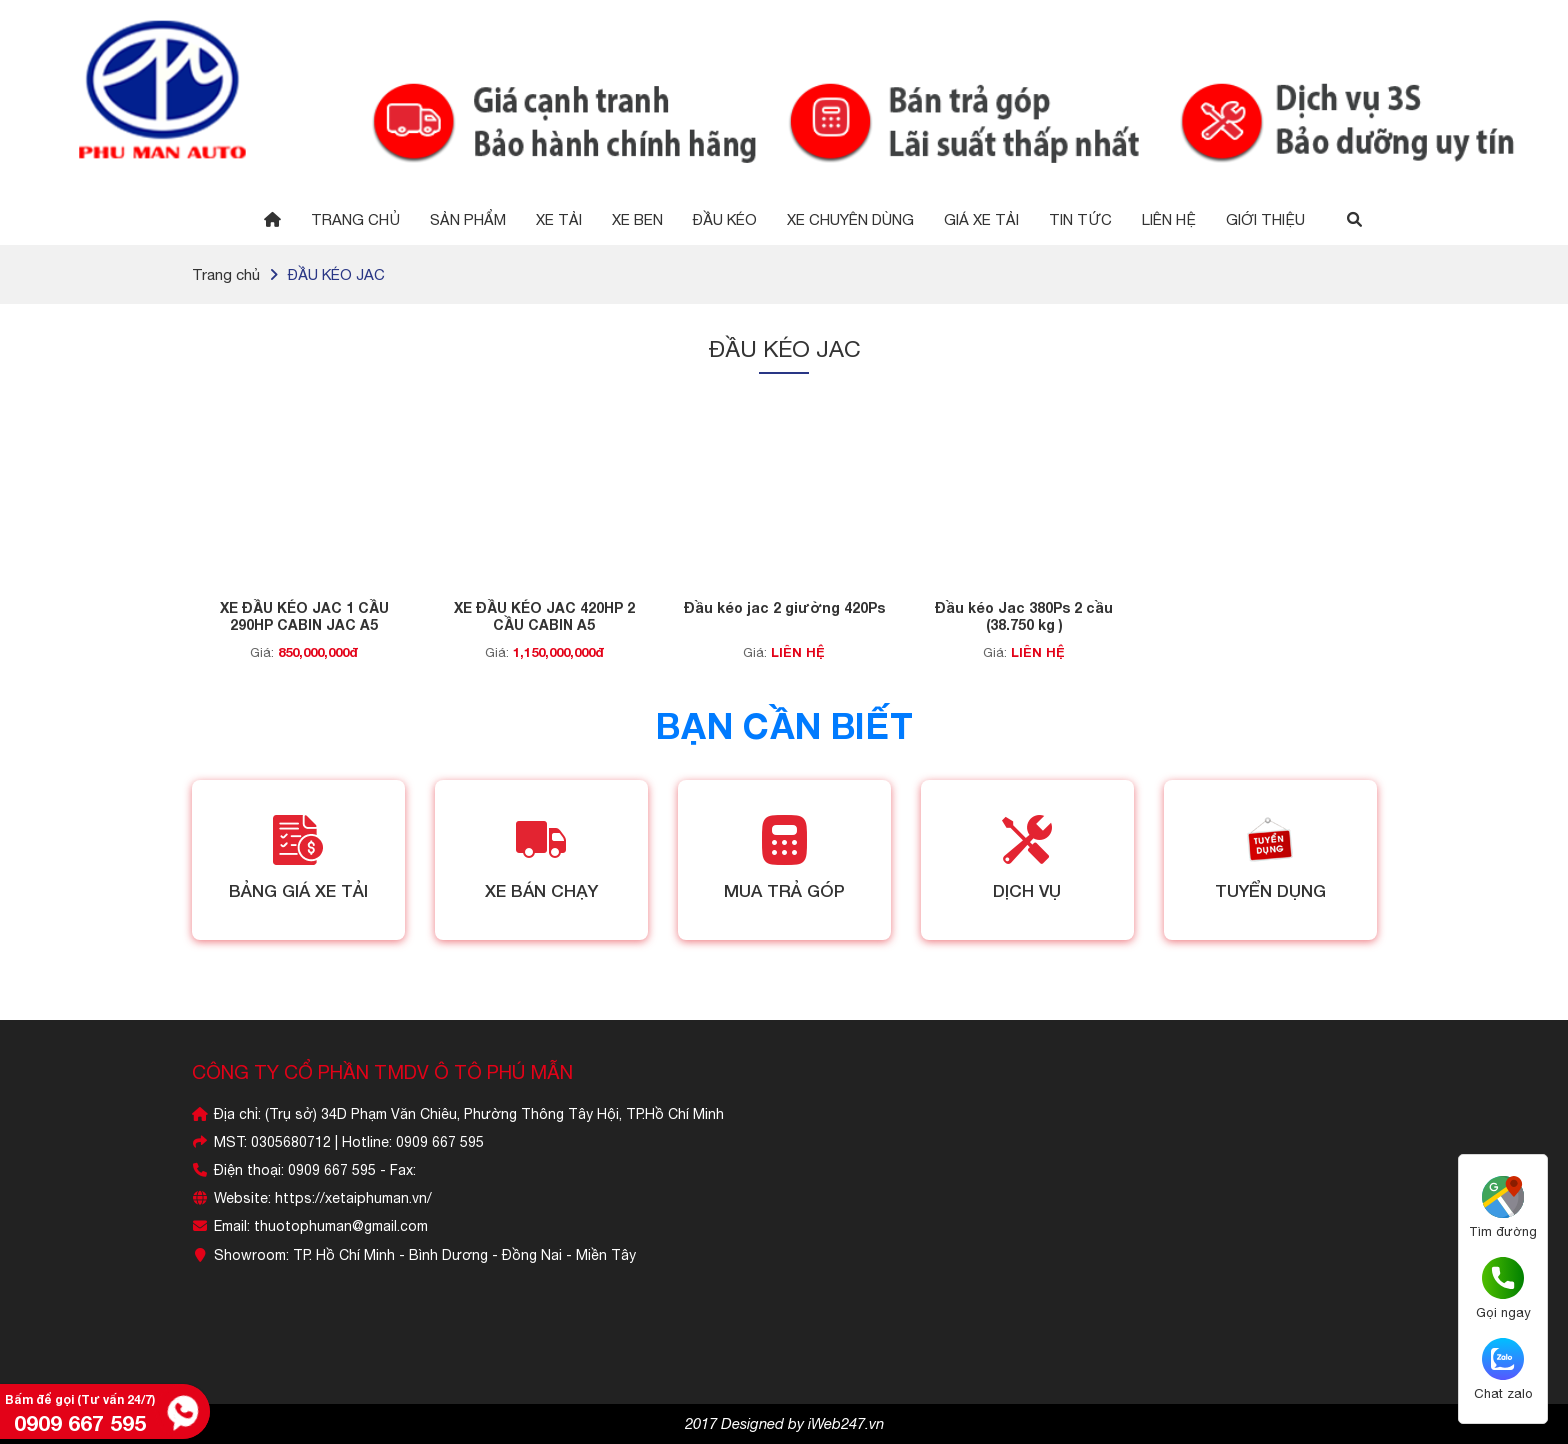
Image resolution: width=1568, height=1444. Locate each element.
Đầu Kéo (725, 219)
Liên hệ (1169, 219)
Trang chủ (355, 219)
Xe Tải (559, 219)
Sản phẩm (468, 219)
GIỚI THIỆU (1265, 219)
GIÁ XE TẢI (981, 219)
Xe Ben (637, 219)
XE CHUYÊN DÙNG (850, 219)
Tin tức (1080, 219)
